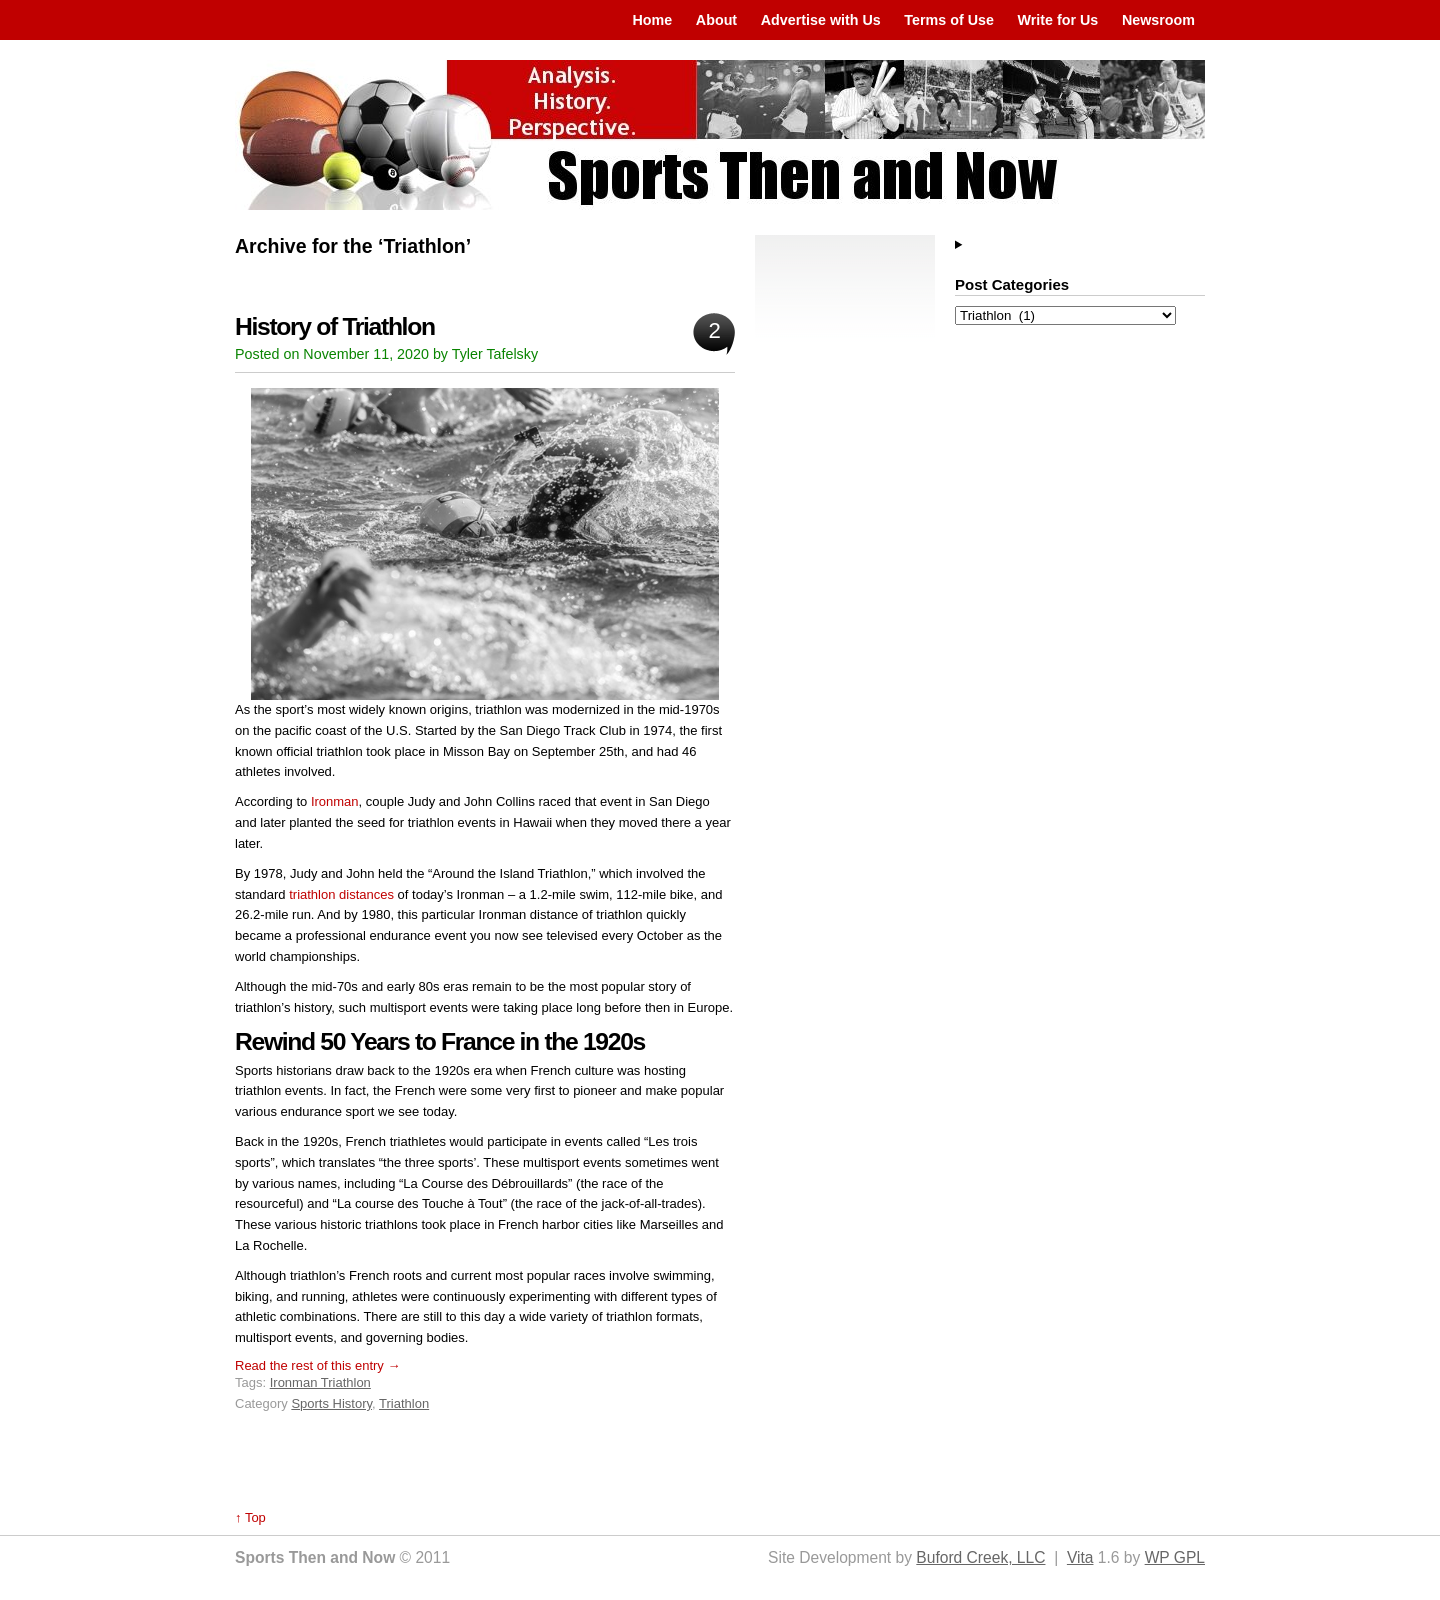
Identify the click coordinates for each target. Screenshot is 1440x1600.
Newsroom (1158, 20)
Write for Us (1058, 20)
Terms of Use (949, 20)
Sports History (331, 1403)
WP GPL (1175, 1557)
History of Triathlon (335, 326)
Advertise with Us (821, 20)
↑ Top (250, 1517)
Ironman (335, 801)
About (716, 20)
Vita (1080, 1557)
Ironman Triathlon (320, 1382)
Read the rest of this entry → (317, 1365)
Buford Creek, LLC (980, 1557)
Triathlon (404, 1403)
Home (652, 20)
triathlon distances (341, 894)
